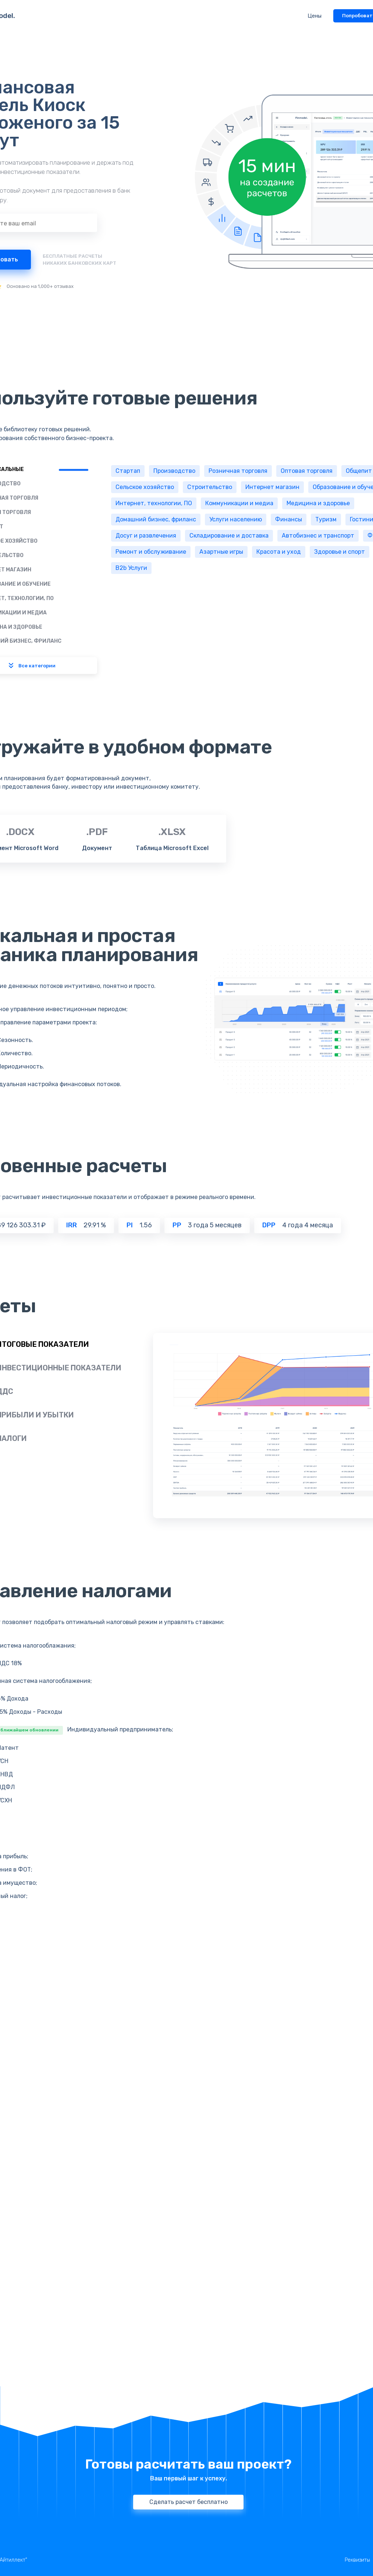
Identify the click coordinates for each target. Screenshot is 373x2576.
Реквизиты (357, 2560)
